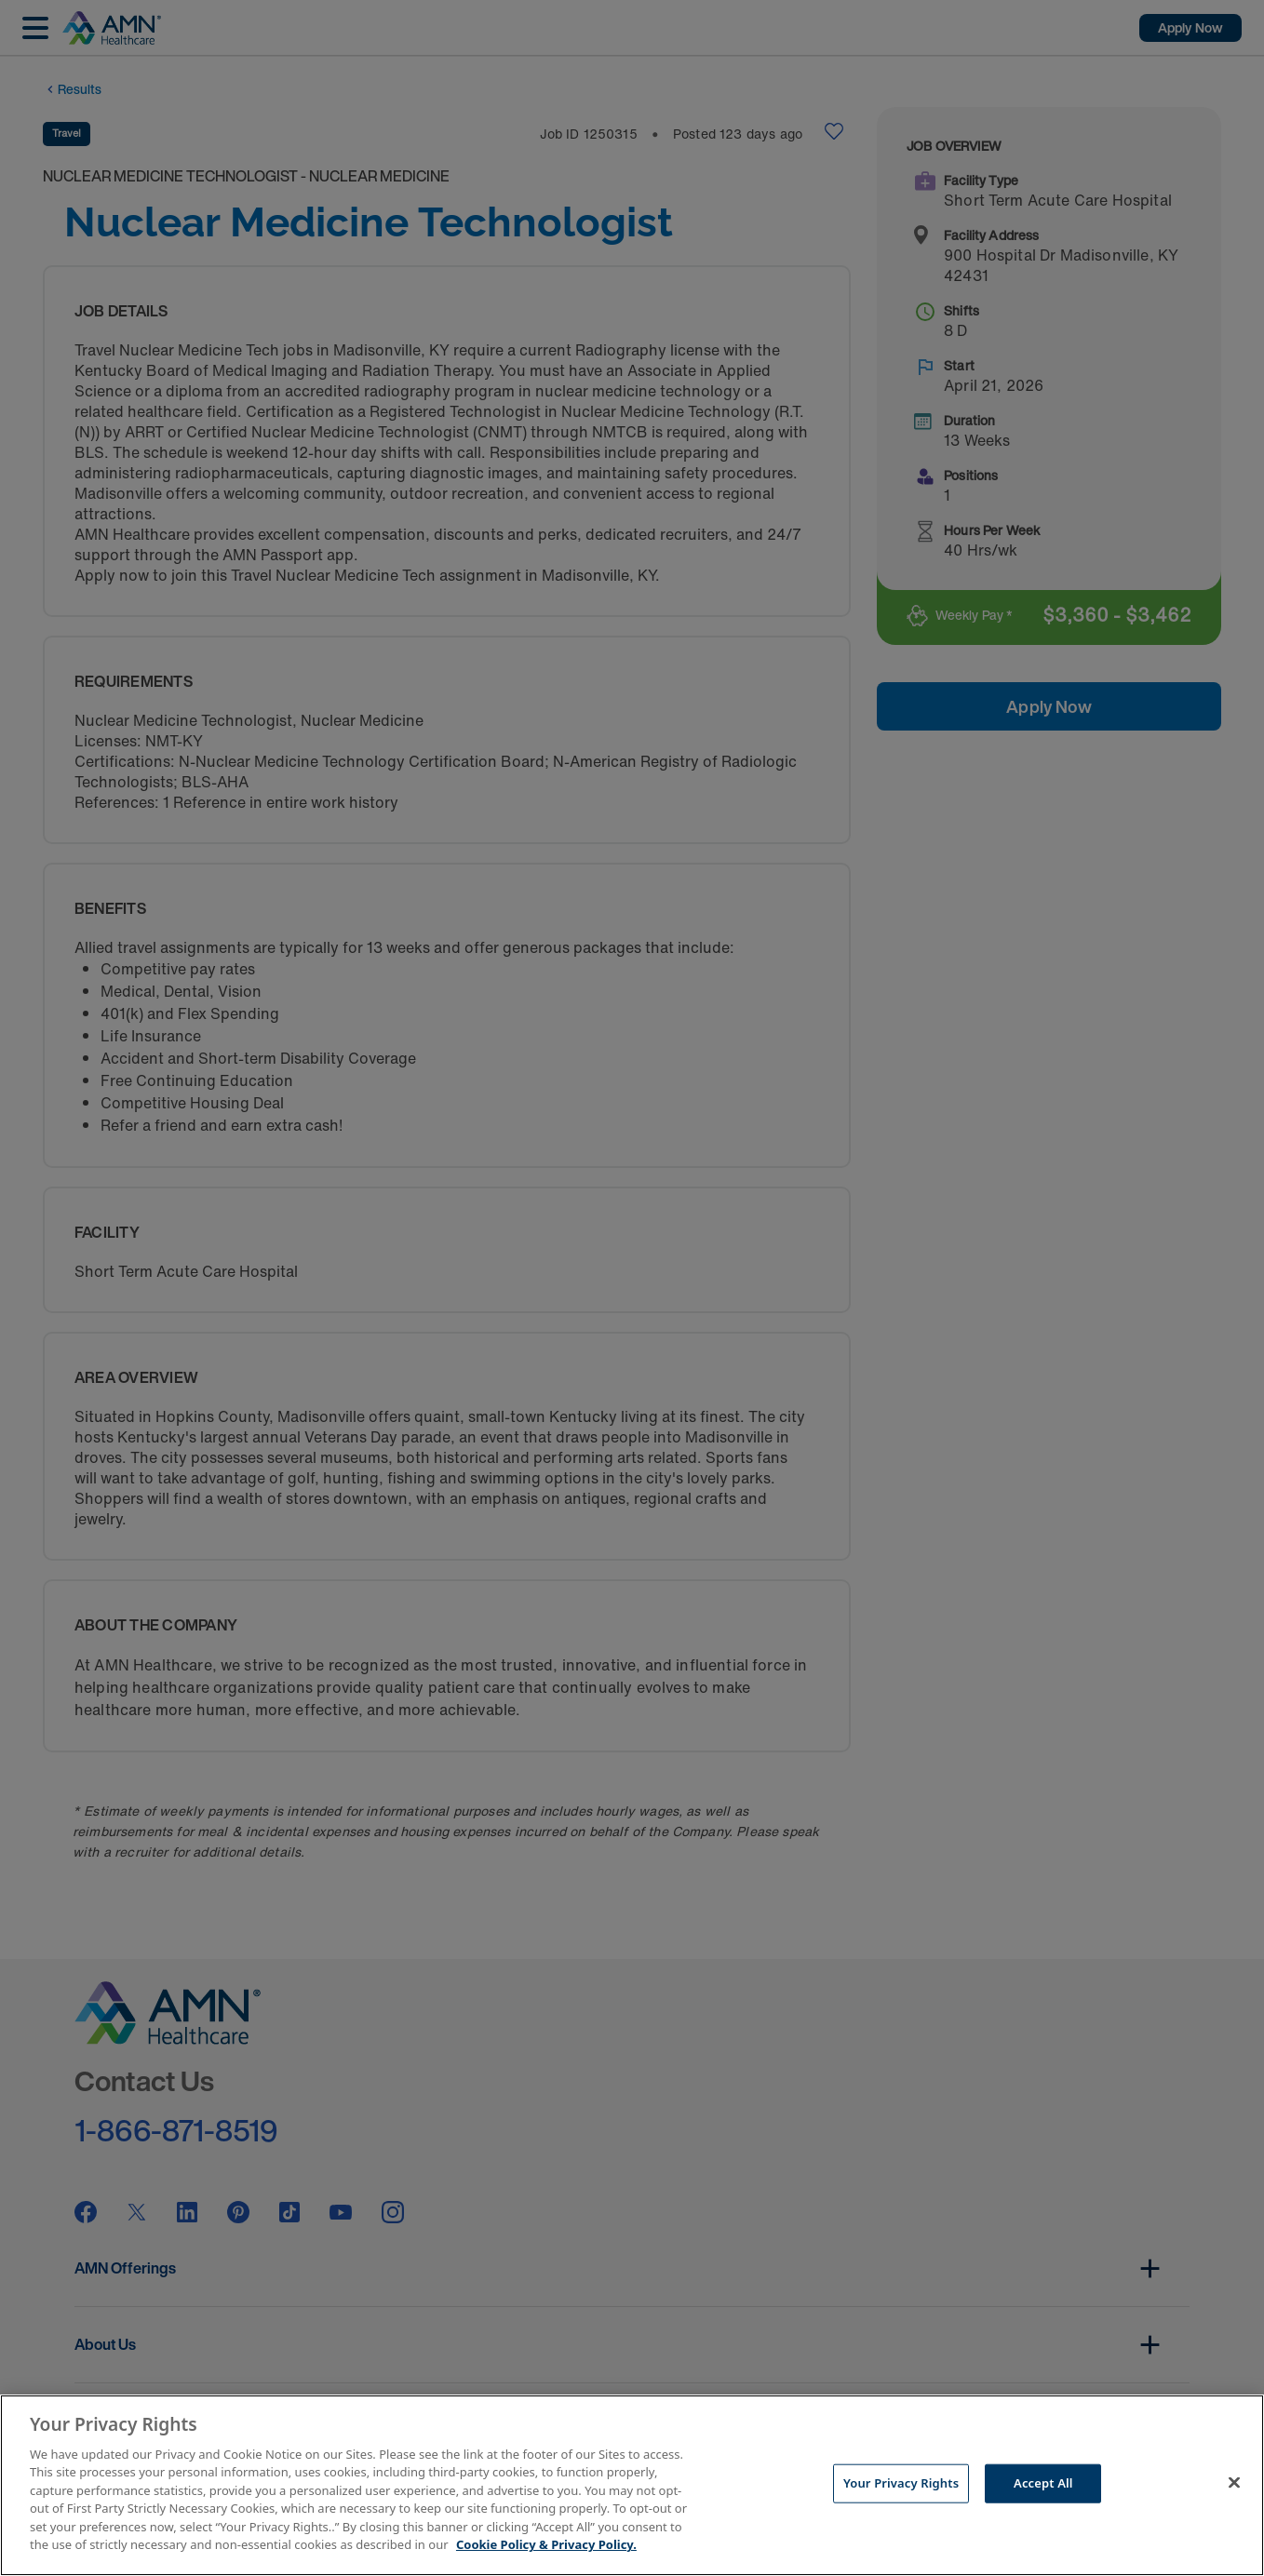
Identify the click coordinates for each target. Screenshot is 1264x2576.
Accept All (1043, 2483)
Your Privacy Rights (901, 2483)
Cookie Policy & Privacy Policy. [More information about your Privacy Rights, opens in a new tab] (546, 2544)
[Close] (1234, 2482)
